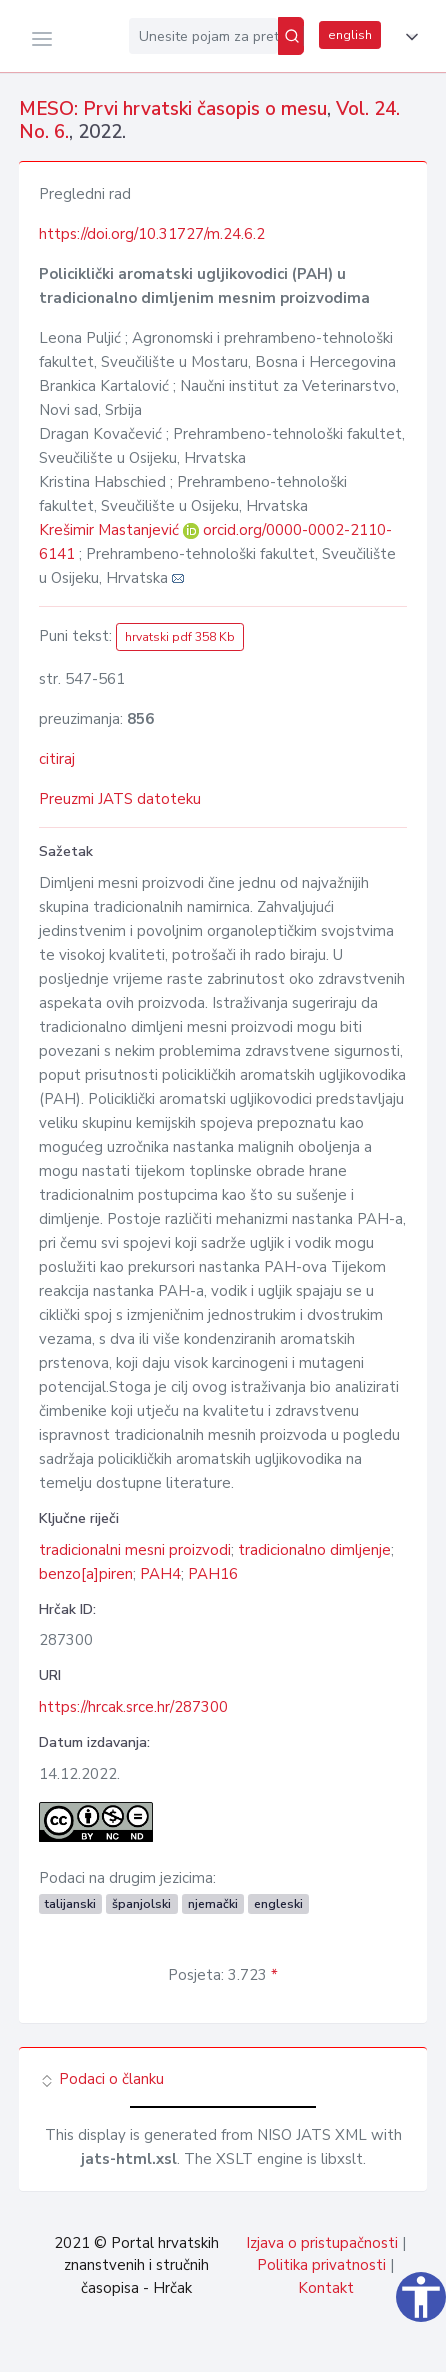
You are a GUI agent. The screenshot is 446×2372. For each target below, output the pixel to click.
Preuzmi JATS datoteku (120, 799)
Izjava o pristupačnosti (322, 2243)
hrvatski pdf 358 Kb (180, 637)
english (350, 35)
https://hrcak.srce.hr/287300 (133, 1707)
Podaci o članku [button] (101, 2079)
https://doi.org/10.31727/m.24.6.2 (152, 234)
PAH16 (213, 1574)
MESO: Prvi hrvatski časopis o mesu (173, 109)
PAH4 (160, 1574)
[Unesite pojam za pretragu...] (203, 36)
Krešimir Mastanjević (111, 530)
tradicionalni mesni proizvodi (135, 1550)
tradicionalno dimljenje (314, 1550)
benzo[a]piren (86, 1574)
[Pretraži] (291, 36)
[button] (408, 37)
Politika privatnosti (321, 2265)
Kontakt (326, 2288)
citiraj (57, 759)
